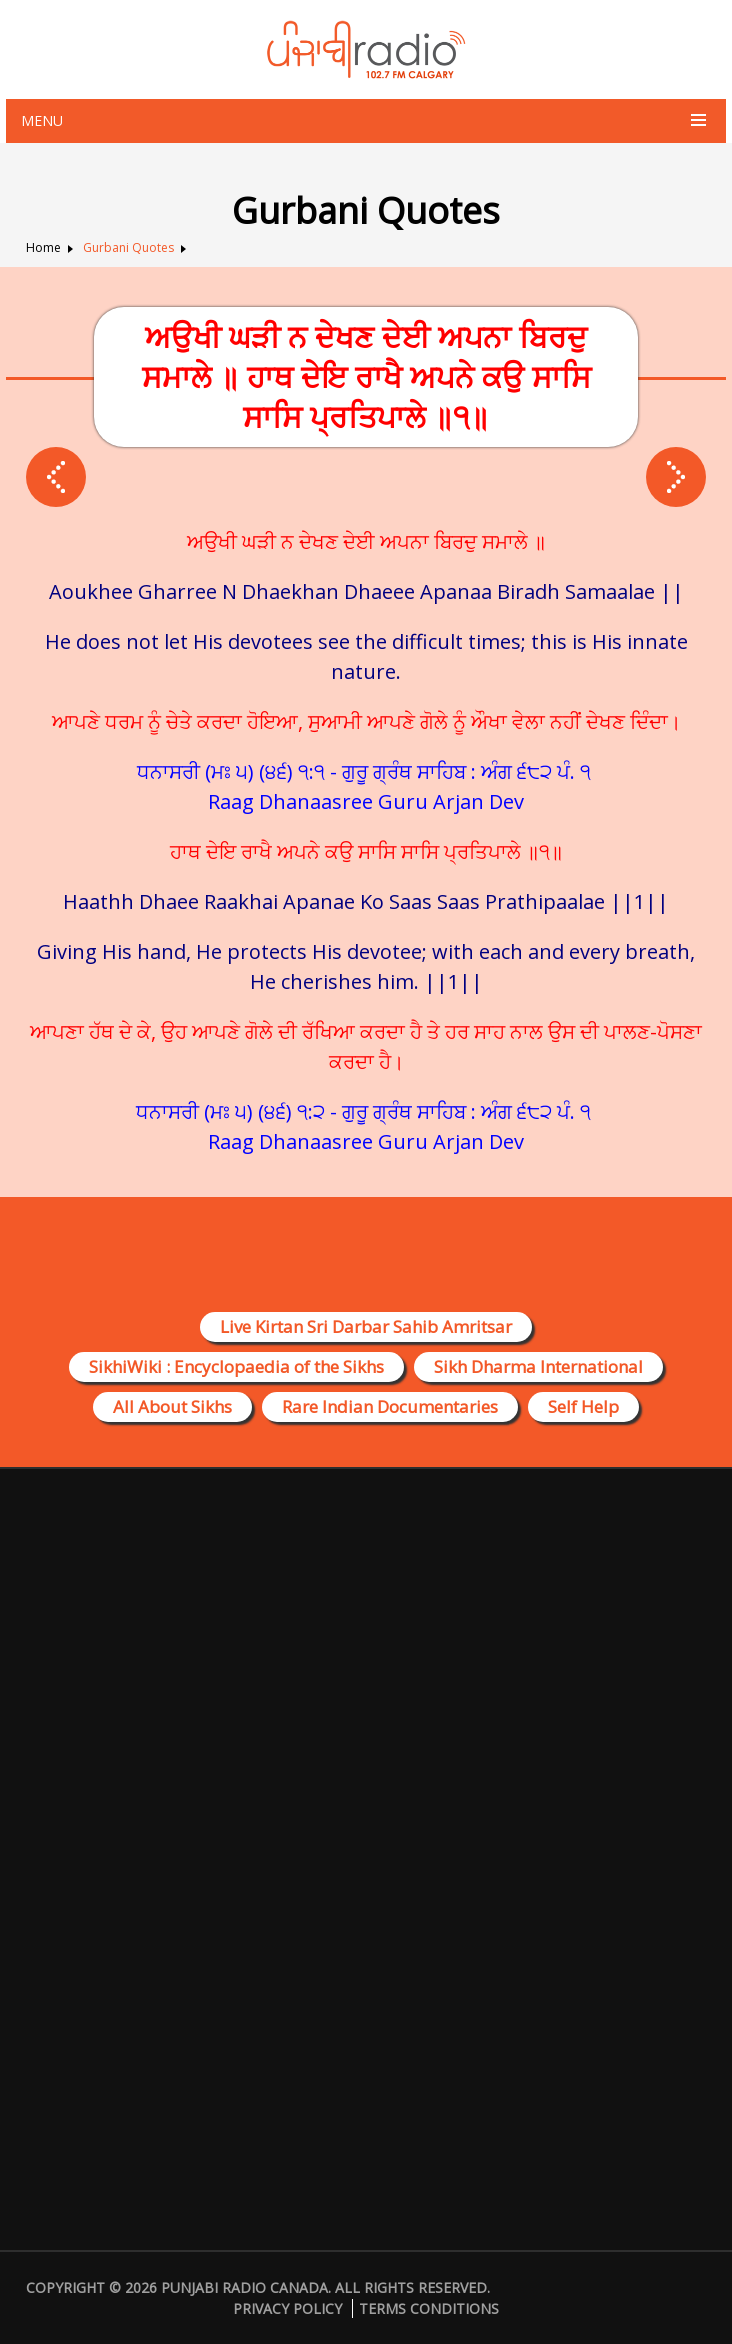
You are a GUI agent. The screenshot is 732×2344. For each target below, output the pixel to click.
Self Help (583, 1406)
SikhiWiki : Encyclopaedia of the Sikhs (236, 1366)
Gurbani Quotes (128, 247)
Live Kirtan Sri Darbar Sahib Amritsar (366, 1326)
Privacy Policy (287, 2308)
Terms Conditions (429, 2308)
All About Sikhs (172, 1406)
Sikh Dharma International (538, 1366)
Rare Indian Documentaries (390, 1406)
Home (43, 247)
